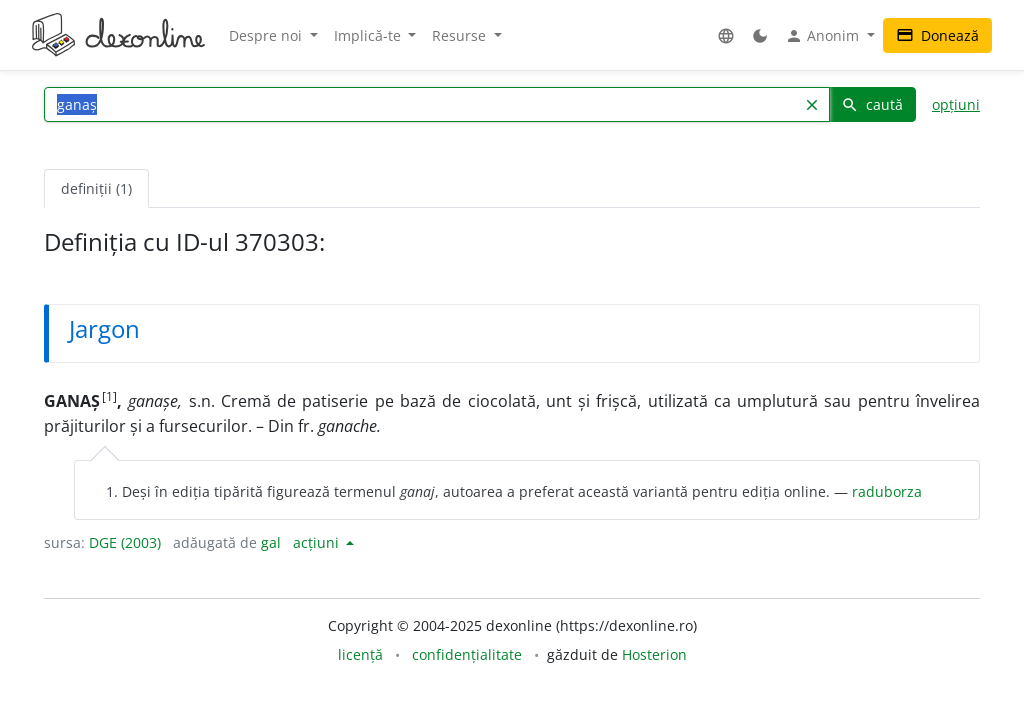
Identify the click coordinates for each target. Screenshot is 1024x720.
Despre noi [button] (267, 35)
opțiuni (956, 104)
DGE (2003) (125, 542)
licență (360, 654)
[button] (726, 35)
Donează (937, 35)
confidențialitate (467, 654)
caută (872, 104)
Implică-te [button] (369, 35)
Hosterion (654, 654)
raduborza (887, 491)
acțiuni (318, 542)
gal (271, 542)
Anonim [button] (824, 36)
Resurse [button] (461, 35)
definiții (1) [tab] (96, 188)
